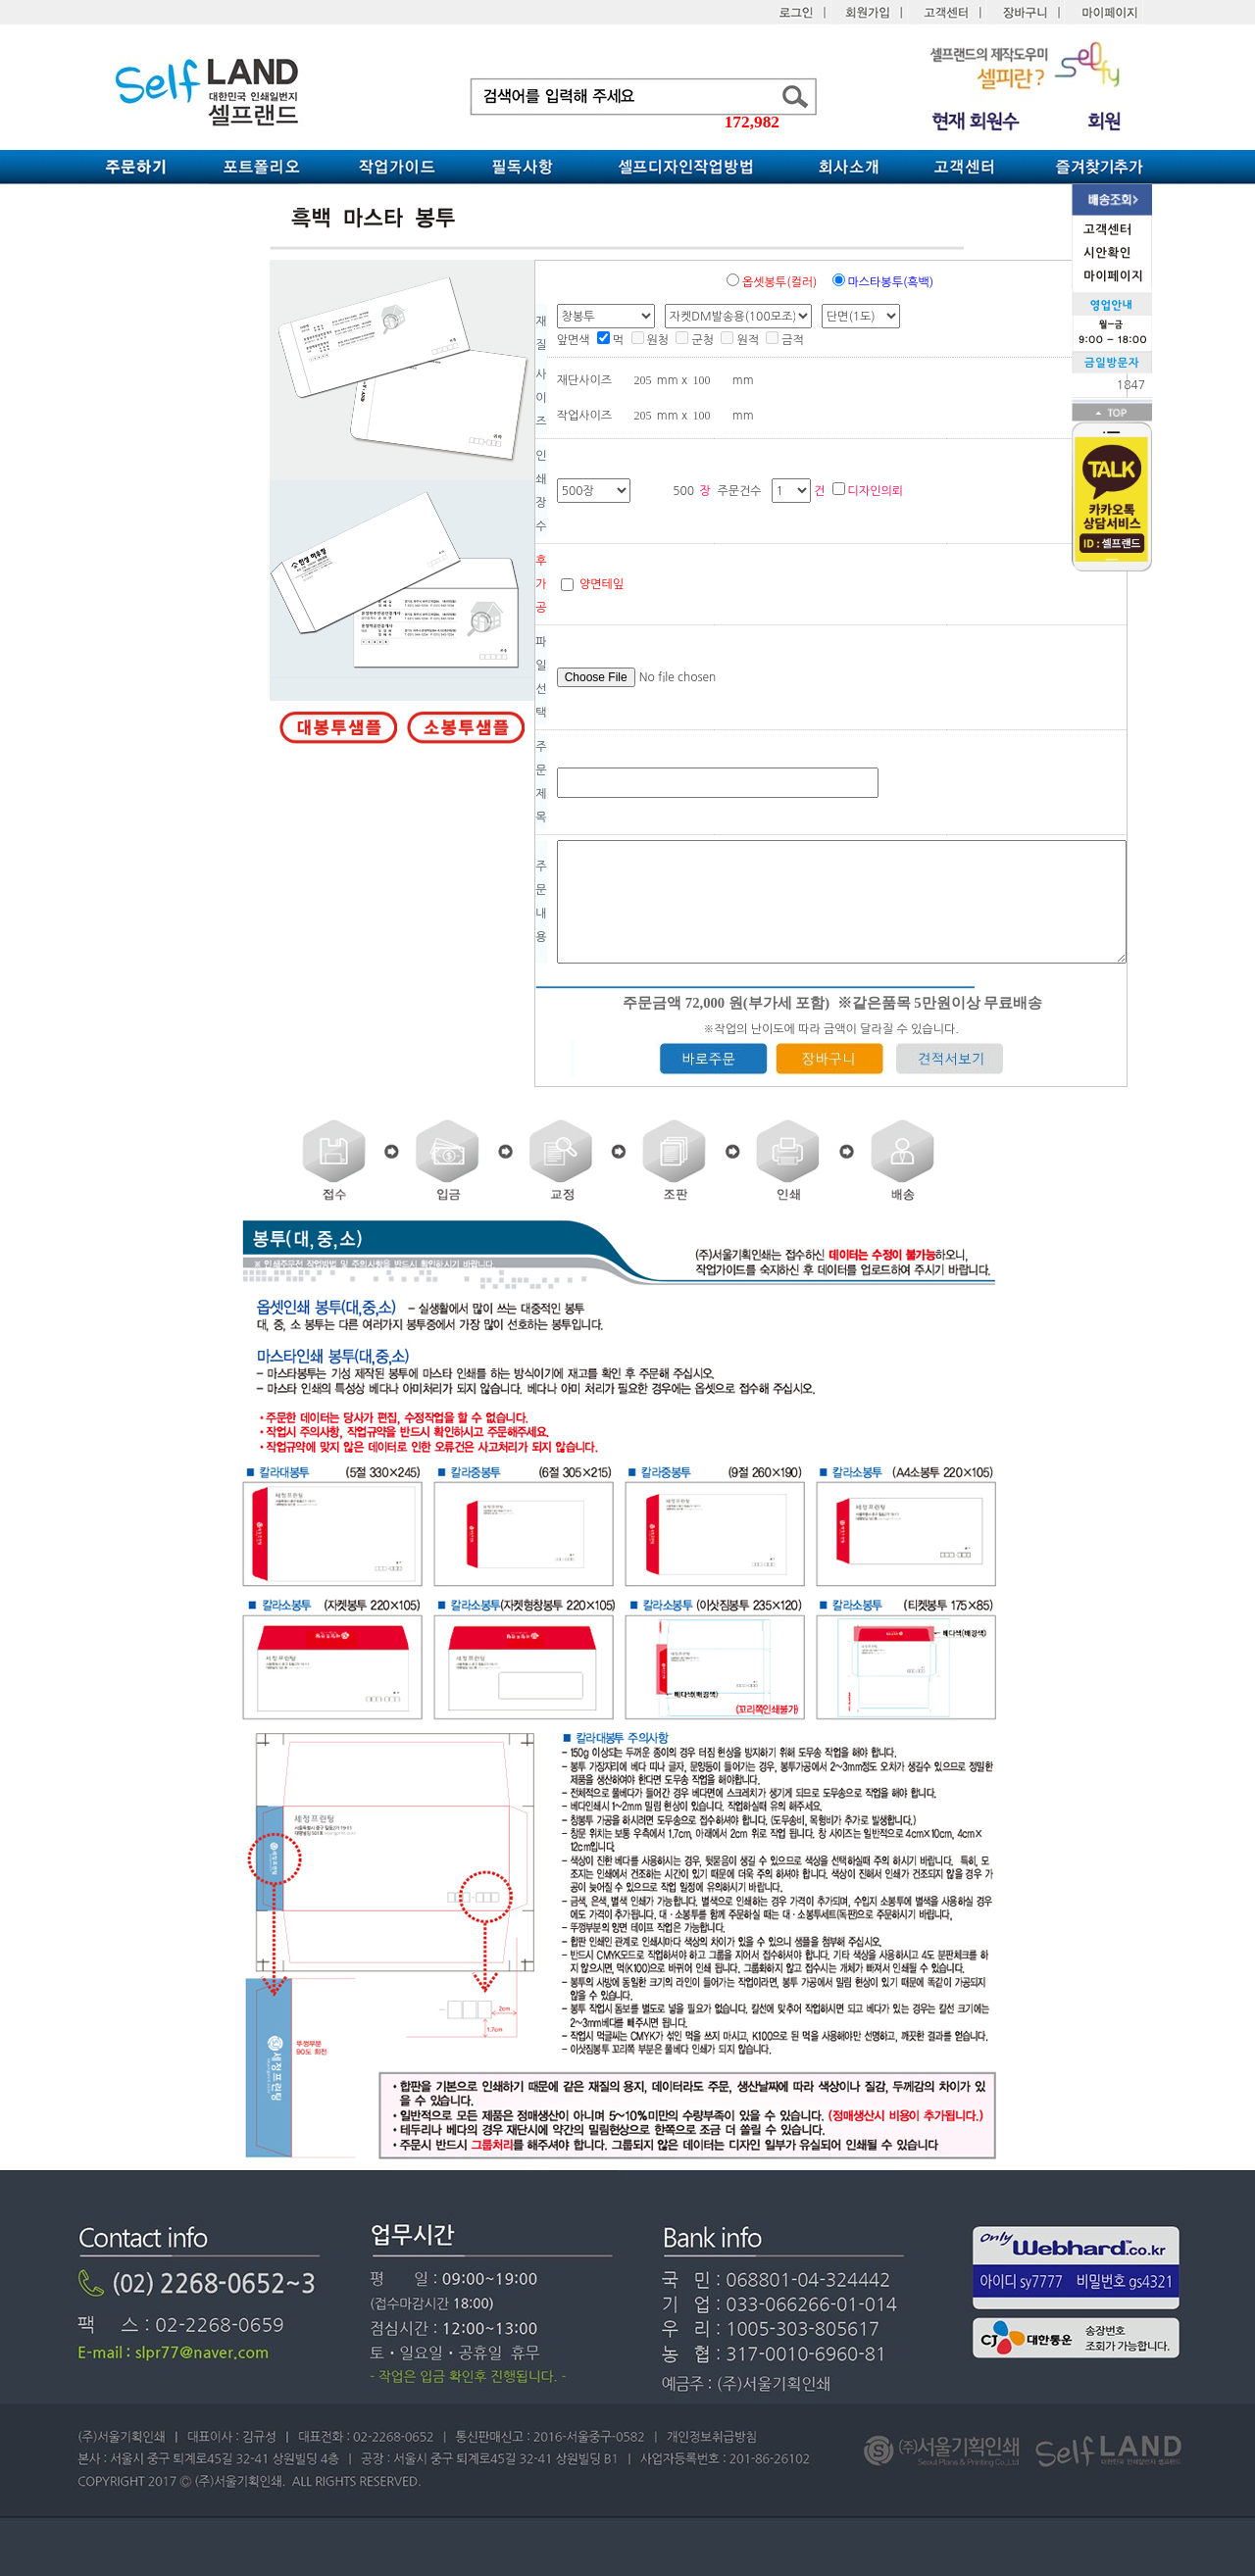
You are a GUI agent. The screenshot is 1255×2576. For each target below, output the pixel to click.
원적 (740, 340)
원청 (650, 340)
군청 (695, 340)
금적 (785, 340)
